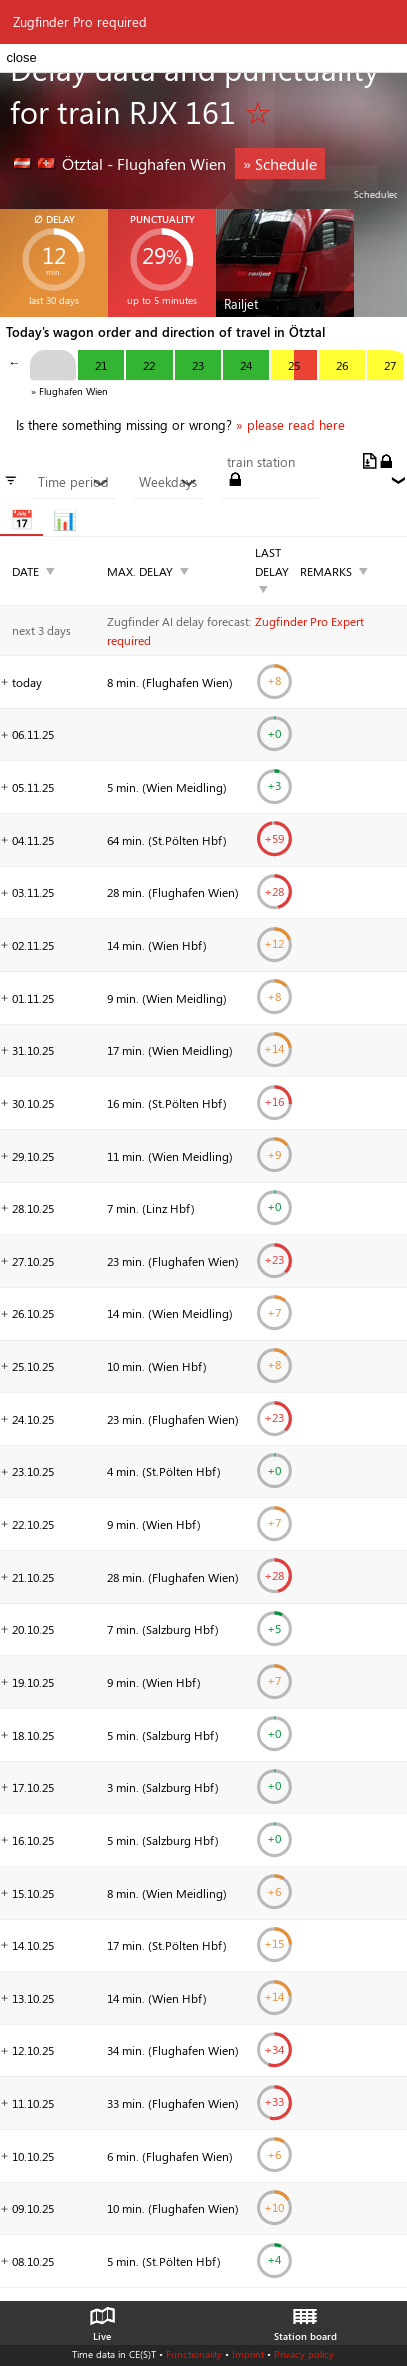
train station (261, 462)
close (21, 57)
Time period (73, 482)
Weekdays (168, 482)
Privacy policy (304, 2354)
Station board (305, 2319)
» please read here (290, 425)
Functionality (194, 2354)
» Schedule (280, 163)
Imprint (248, 2354)
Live (102, 2319)
